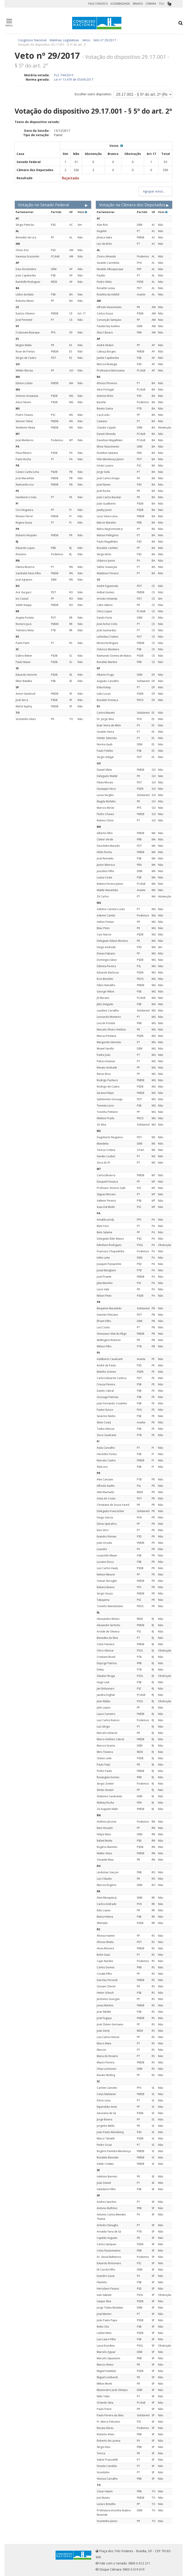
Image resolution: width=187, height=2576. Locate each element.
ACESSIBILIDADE (120, 3)
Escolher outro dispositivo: (93, 94)
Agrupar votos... (155, 191)
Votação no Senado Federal (43, 204)
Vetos (86, 40)
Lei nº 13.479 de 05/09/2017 (73, 79)
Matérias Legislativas (64, 40)
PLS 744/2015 (63, 75)
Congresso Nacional (32, 40)
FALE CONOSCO (98, 3)
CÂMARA (151, 3)
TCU (161, 3)
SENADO (138, 3)
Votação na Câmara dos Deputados (132, 204)
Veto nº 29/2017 (104, 40)
